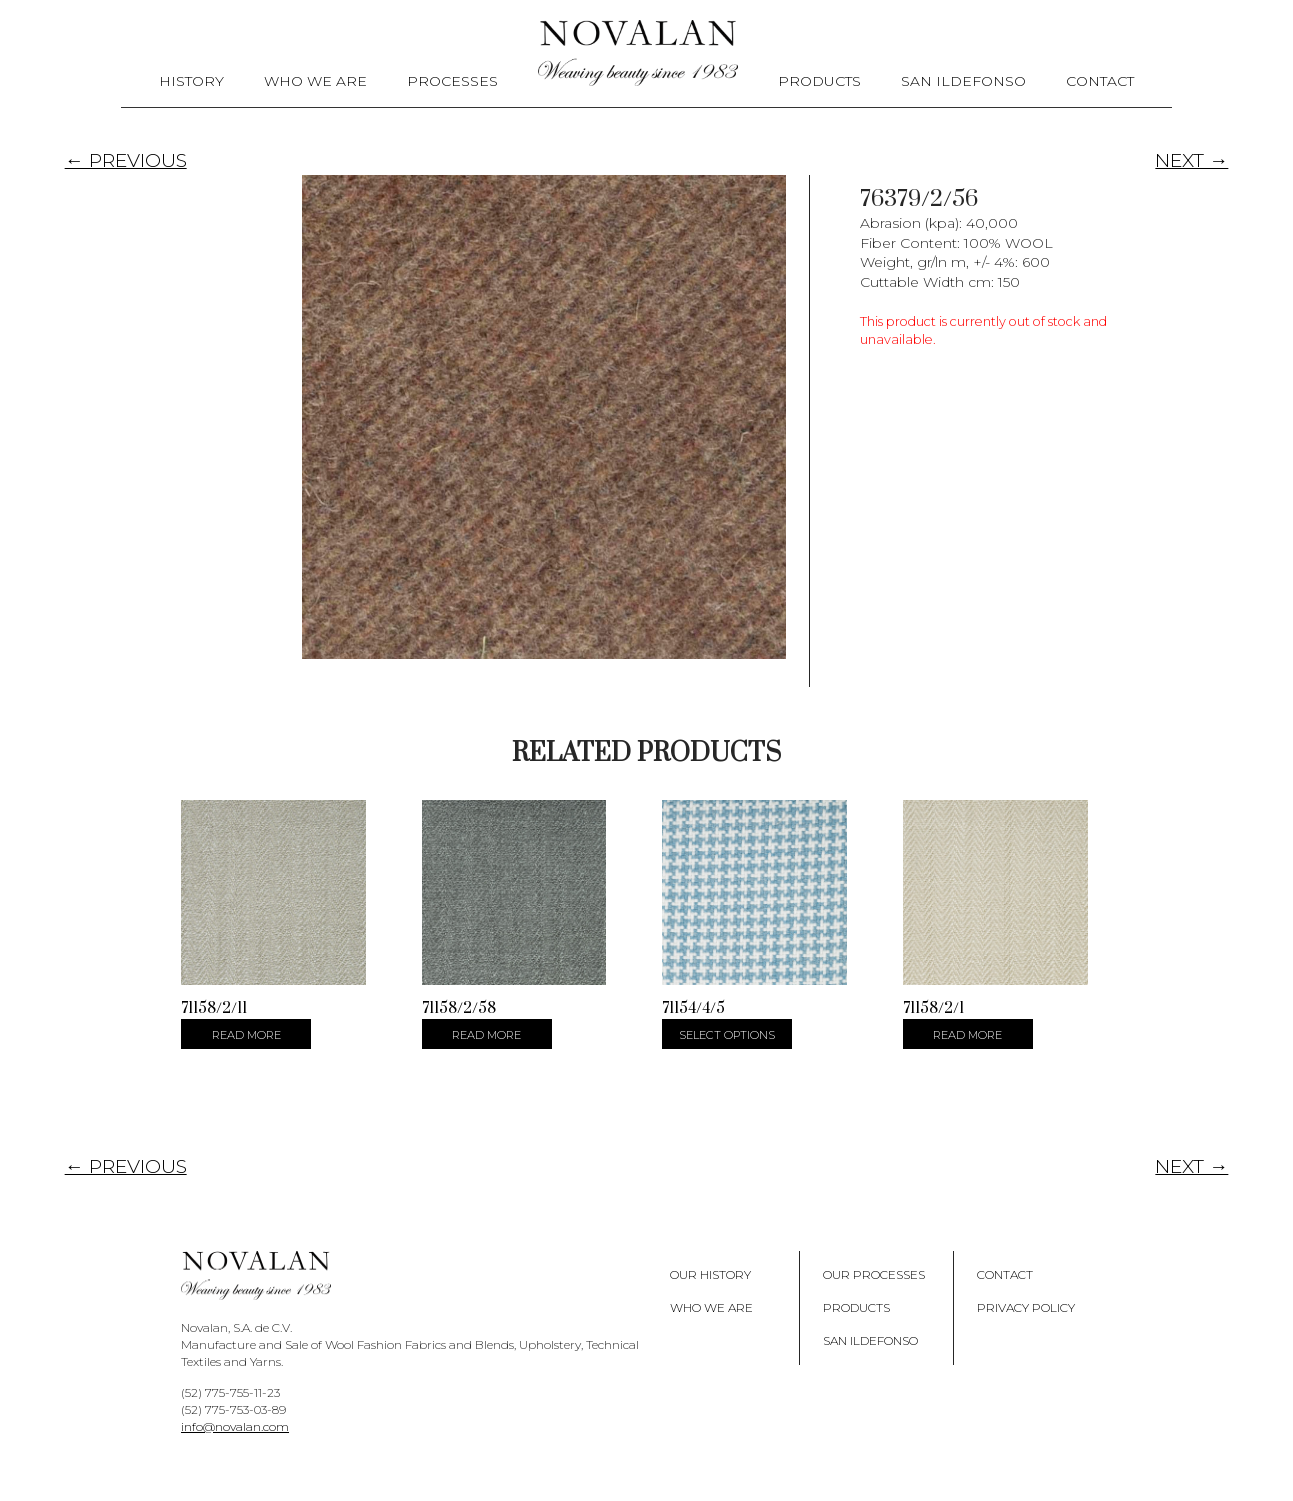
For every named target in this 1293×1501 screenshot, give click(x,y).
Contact (1100, 81)
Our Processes (874, 1274)
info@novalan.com (235, 1426)
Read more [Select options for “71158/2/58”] (486, 1035)
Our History (710, 1274)
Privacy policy (1026, 1307)
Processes (452, 81)
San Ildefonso (963, 81)
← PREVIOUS (126, 160)
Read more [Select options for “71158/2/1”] (967, 1035)
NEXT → (1191, 160)
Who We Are (315, 81)
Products (819, 81)
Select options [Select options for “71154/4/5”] (727, 1035)
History (191, 81)
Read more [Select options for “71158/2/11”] (246, 1035)
